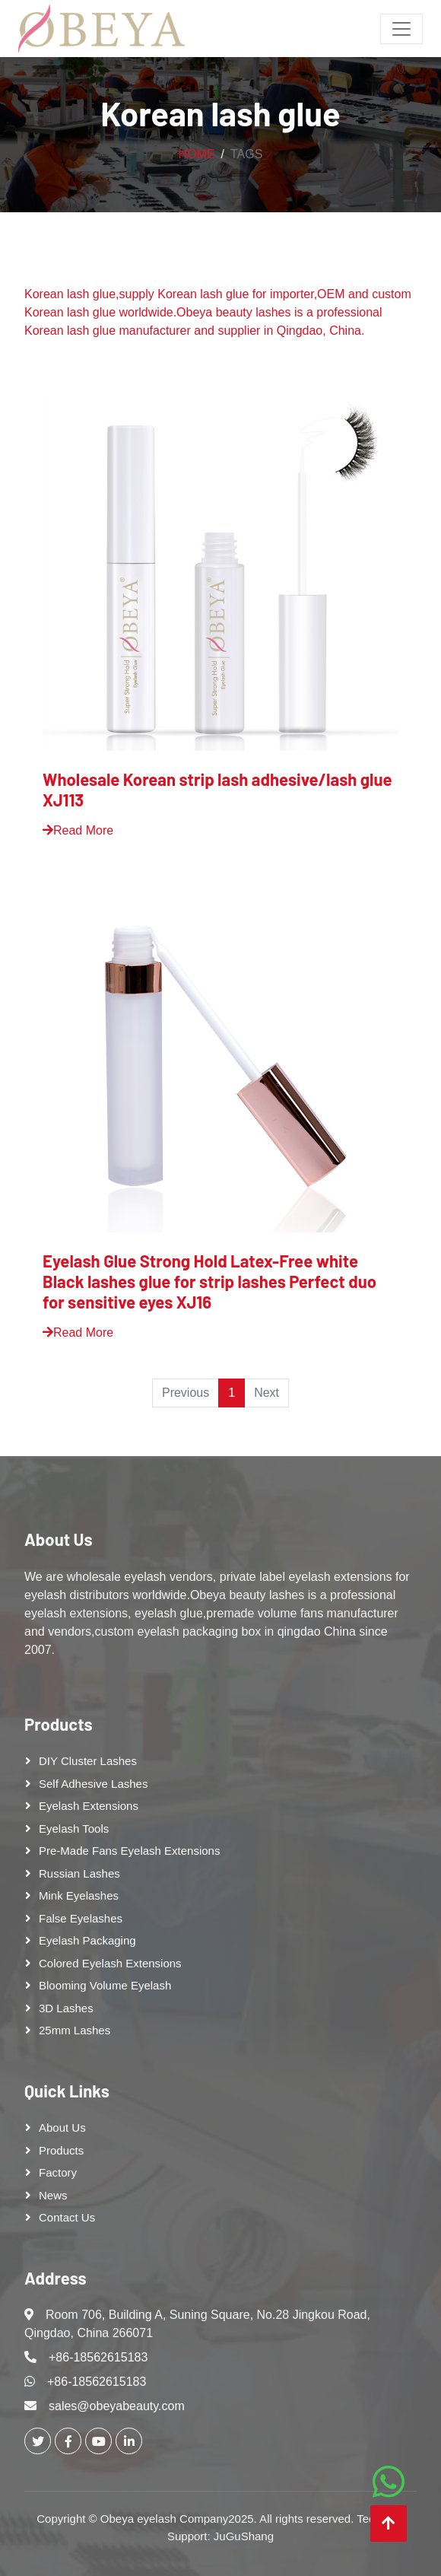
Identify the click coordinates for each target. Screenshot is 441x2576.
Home (197, 154)
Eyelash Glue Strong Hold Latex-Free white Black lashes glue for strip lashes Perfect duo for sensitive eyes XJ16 (209, 1281)
